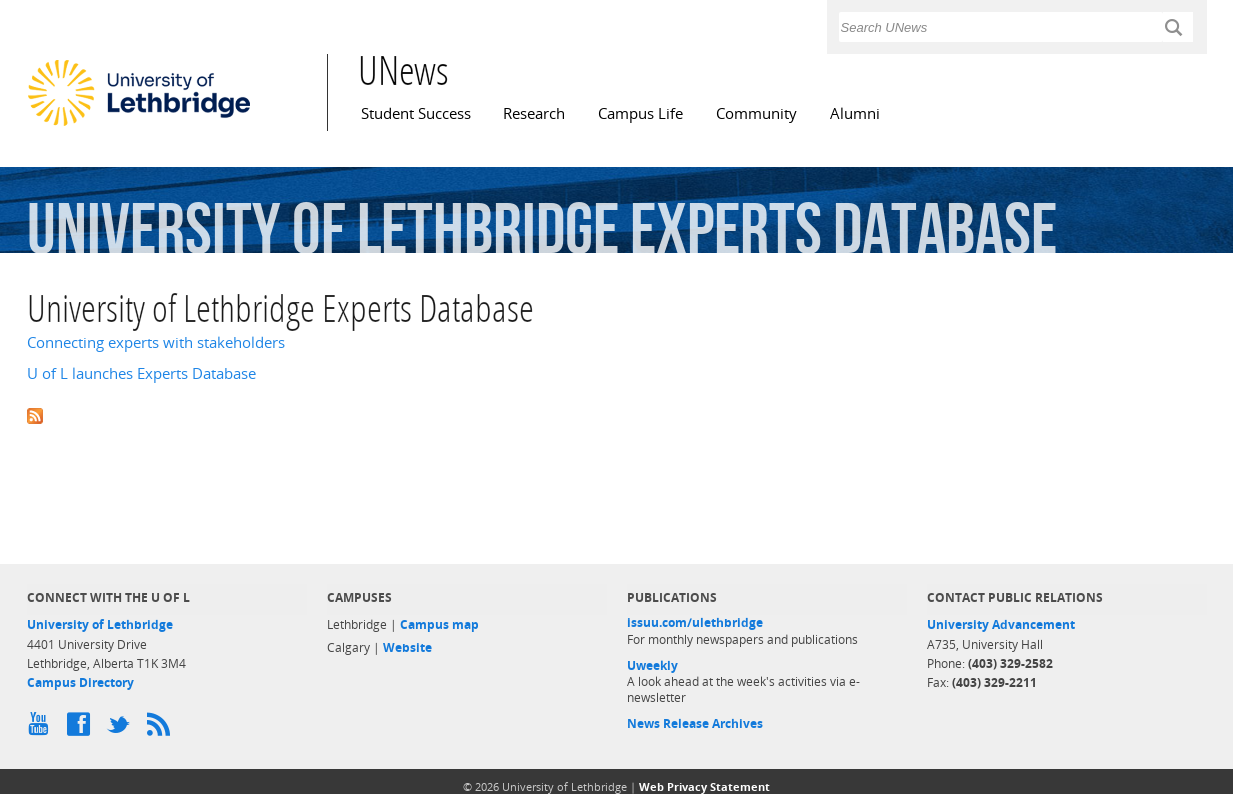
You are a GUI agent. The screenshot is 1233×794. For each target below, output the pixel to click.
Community (756, 113)
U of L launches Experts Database (141, 373)
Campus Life (640, 113)
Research (534, 113)
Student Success (416, 113)
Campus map (439, 624)
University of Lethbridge (100, 624)
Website (407, 647)
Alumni (855, 113)
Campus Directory (80, 682)
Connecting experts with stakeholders (156, 342)
